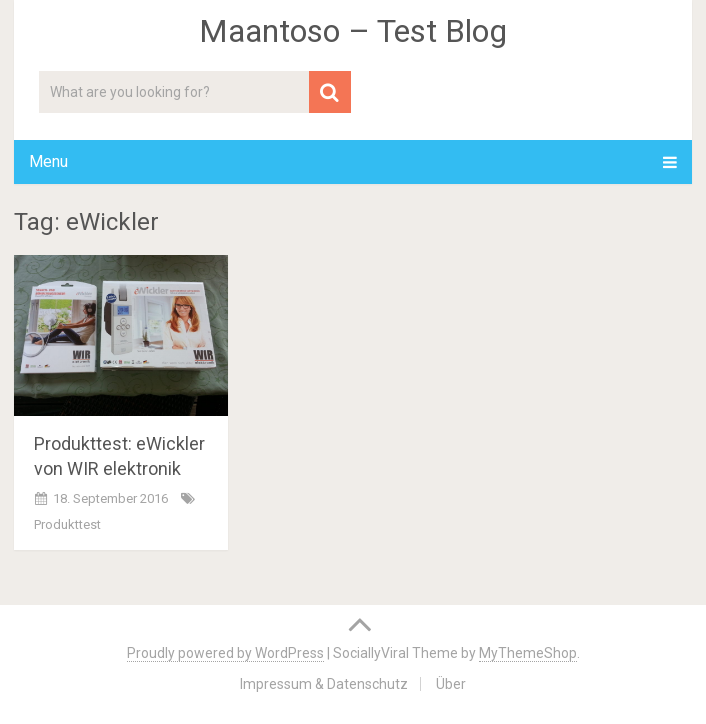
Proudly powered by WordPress (225, 653)
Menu (48, 161)
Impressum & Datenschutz (324, 684)
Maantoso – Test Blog (353, 31)
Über (451, 684)
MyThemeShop (528, 653)
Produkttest (67, 524)
